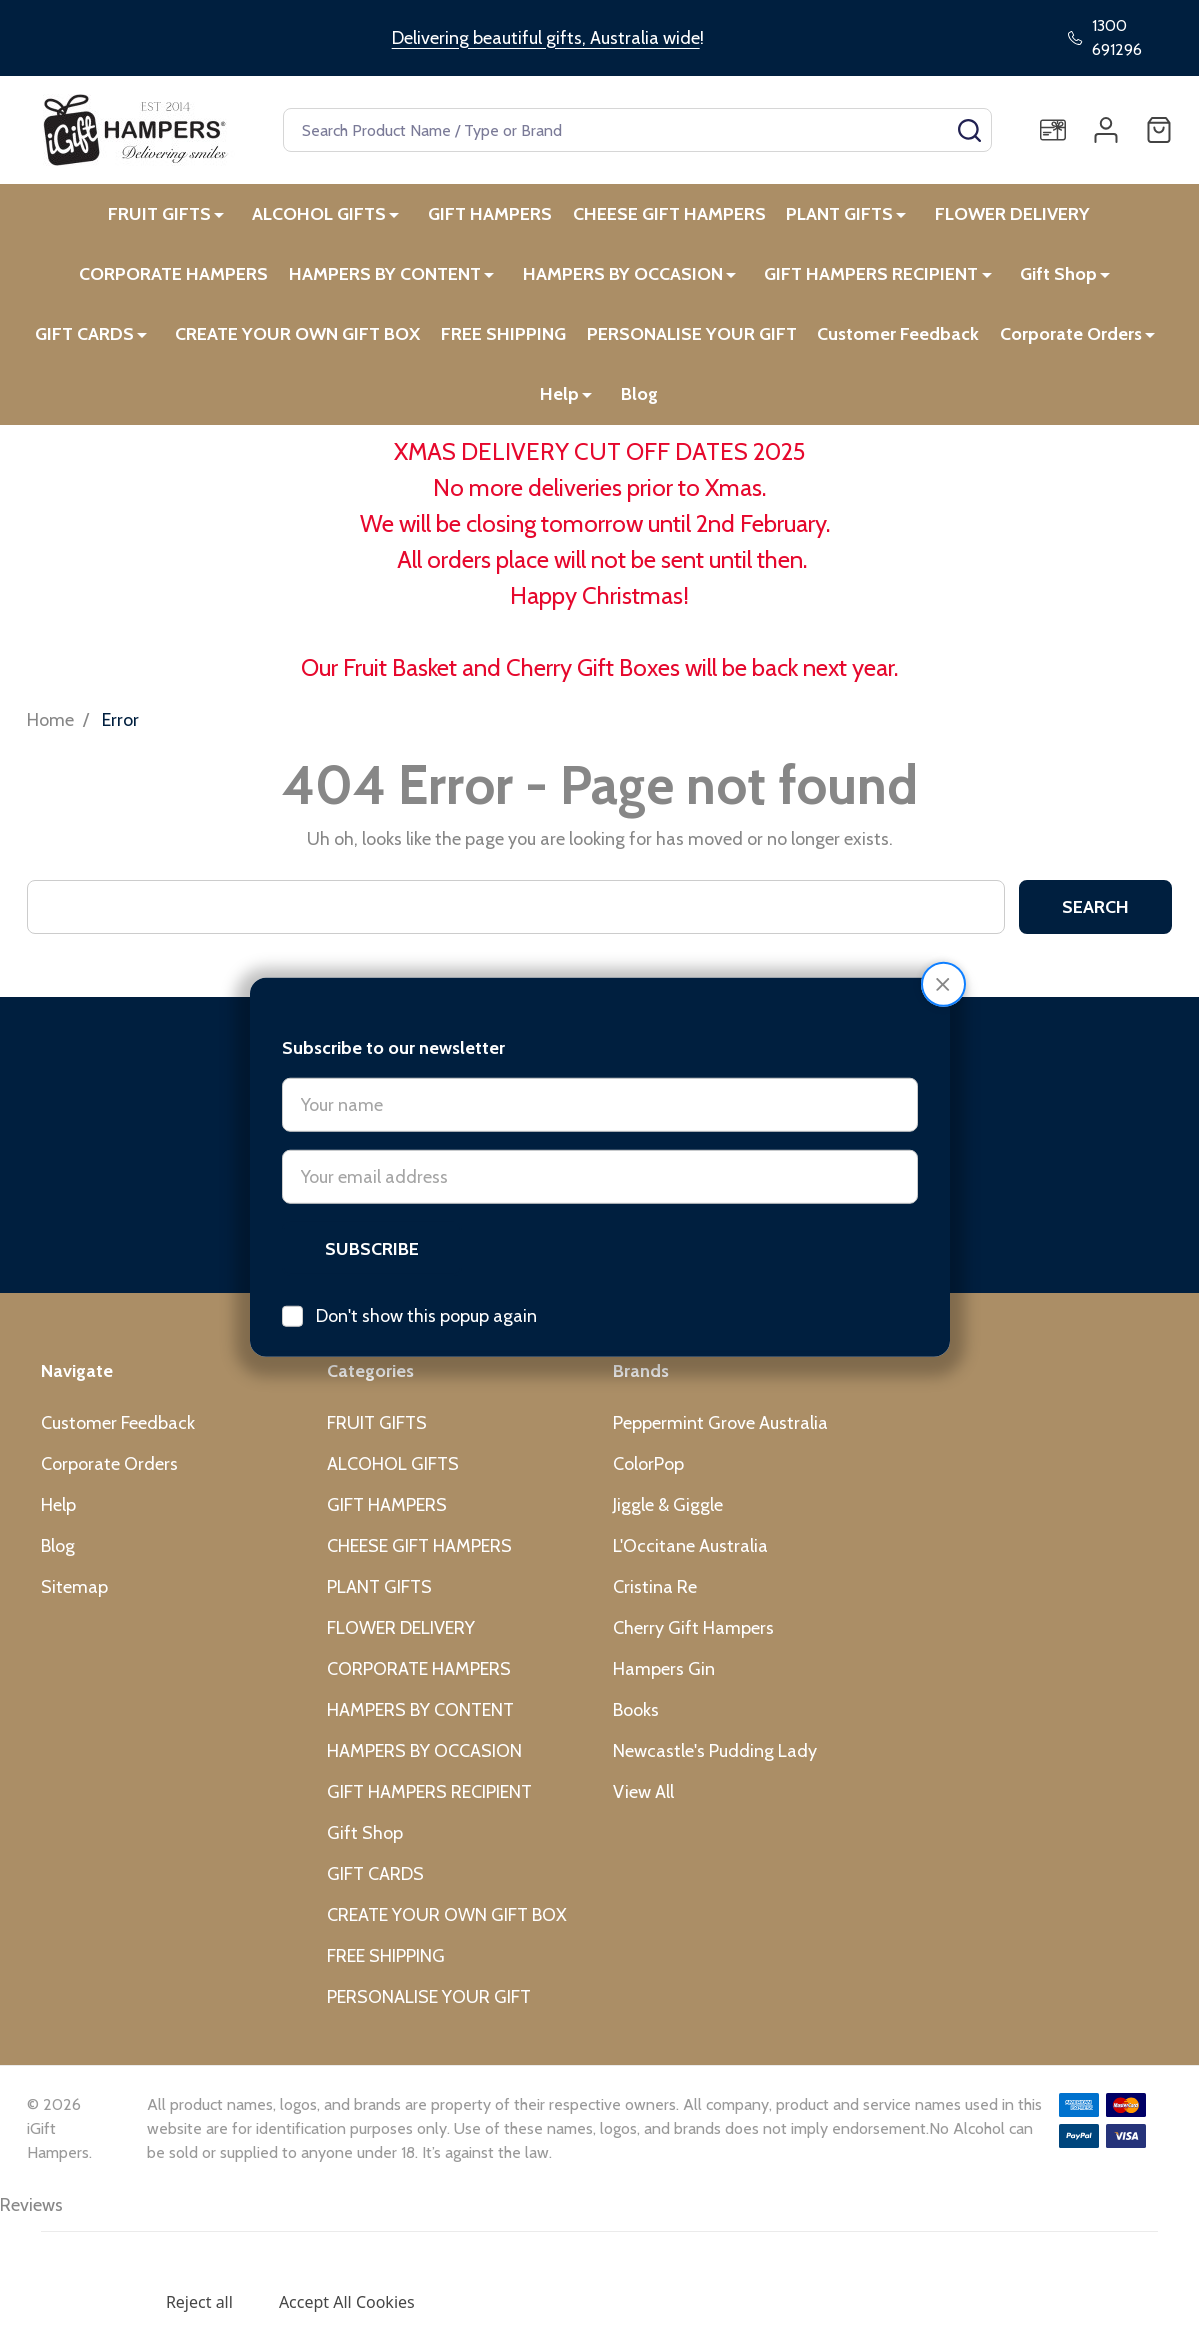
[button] (943, 912)
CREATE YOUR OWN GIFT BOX (296, 341)
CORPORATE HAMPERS (178, 278)
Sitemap (74, 1598)
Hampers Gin (664, 1680)
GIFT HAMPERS (489, 215)
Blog (639, 404)
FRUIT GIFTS (161, 215)
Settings (88, 2302)
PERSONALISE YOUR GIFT (693, 341)
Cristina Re (655, 1598)
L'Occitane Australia (690, 1557)
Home (50, 731)
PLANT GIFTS (841, 215)
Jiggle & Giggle (668, 1516)
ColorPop (648, 1475)
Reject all (199, 2302)
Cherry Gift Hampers (693, 1639)
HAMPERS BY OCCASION (627, 278)
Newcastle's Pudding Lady (715, 1762)
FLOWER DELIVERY (1012, 215)
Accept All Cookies (347, 2302)
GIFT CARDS (84, 341)
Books (636, 1721)
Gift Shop (1059, 278)
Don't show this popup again (426, 1244)
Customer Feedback (901, 341)
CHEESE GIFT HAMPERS (669, 215)
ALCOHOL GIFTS (320, 215)
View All (643, 1803)
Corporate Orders (1075, 341)
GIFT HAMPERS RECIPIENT (874, 278)
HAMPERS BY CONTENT (391, 278)
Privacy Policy (194, 2258)
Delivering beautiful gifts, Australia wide (546, 38)
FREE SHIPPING (503, 341)
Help (561, 404)
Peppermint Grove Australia (720, 1434)
